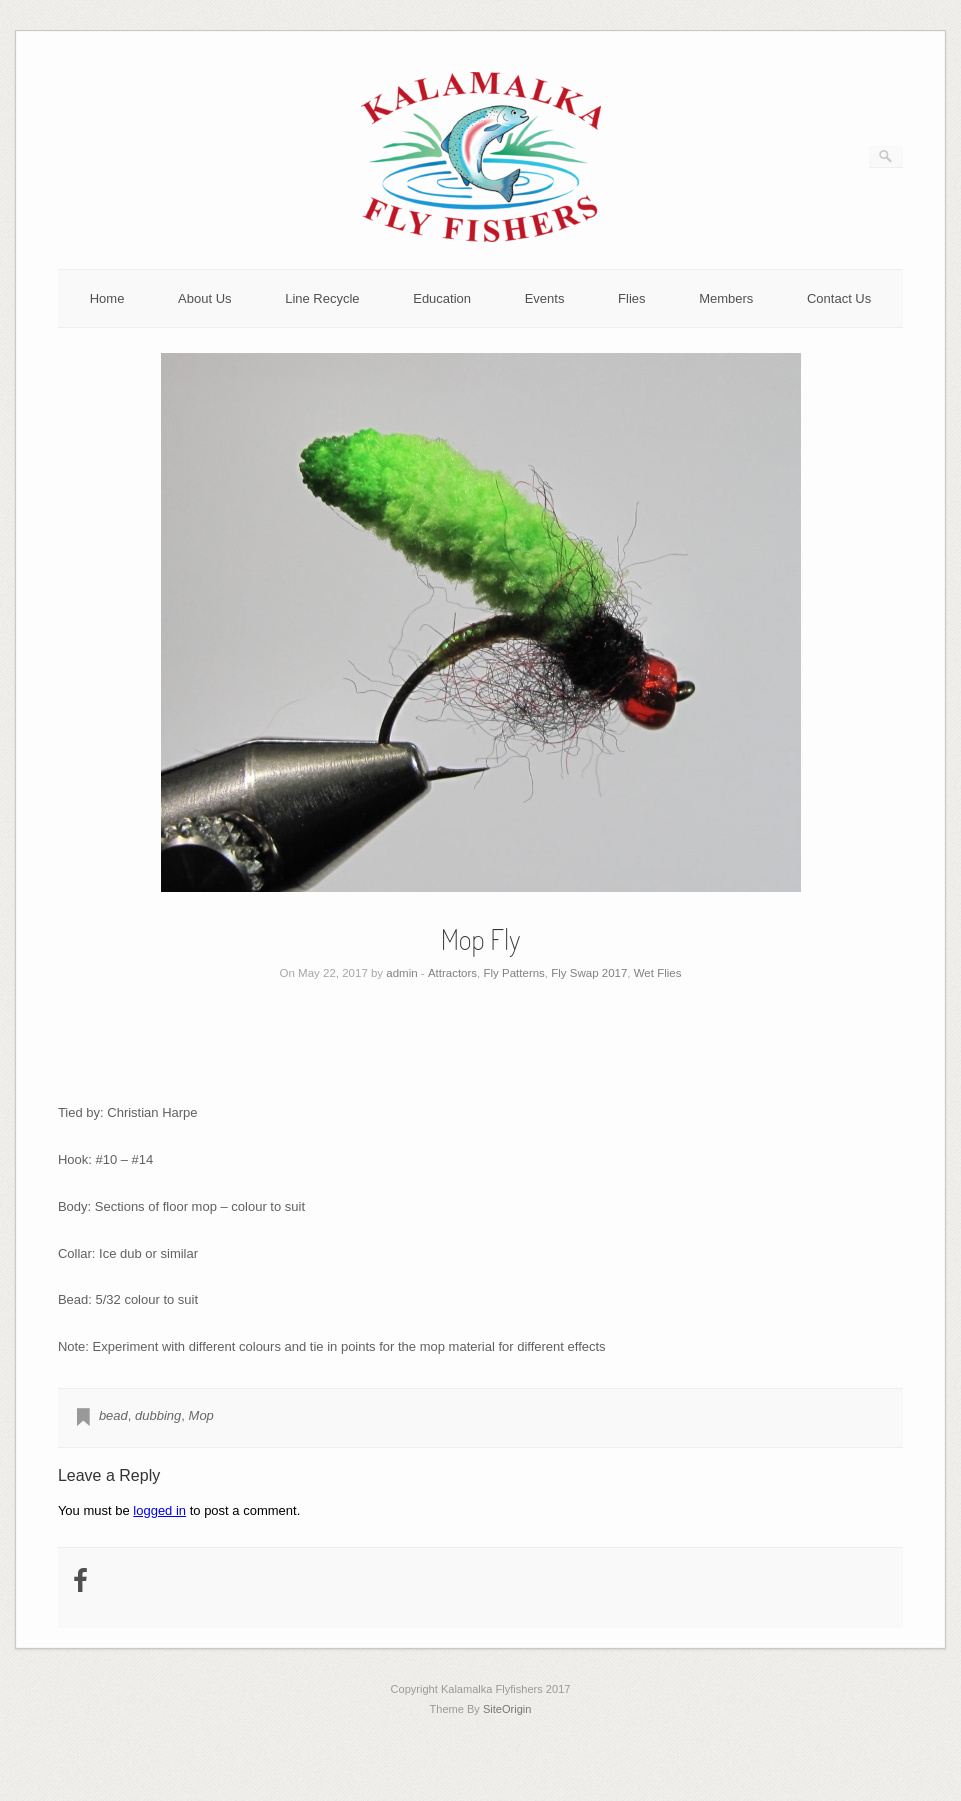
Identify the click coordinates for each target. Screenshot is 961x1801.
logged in (159, 1510)
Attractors (452, 973)
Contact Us (839, 298)
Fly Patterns (514, 973)
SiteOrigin (507, 1709)
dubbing (158, 1415)
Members (726, 298)
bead (113, 1415)
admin (401, 973)
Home (107, 298)
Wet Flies (658, 973)
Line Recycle (322, 298)
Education (442, 298)
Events (545, 298)
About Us (204, 298)
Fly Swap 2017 (589, 973)
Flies (631, 298)
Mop (201, 1415)
